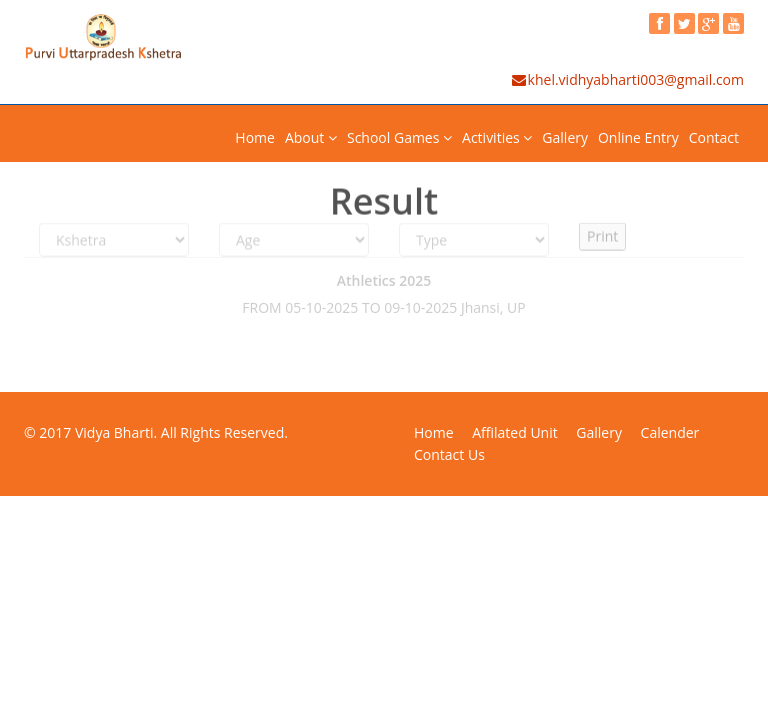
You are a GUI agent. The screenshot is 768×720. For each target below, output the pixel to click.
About (311, 137)
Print (602, 232)
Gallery (565, 137)
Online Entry (638, 137)
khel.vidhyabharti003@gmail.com (627, 79)
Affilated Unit (514, 432)
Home (255, 137)
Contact (714, 137)
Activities (497, 137)
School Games (399, 137)
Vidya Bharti (114, 432)
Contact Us (449, 454)
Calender (670, 432)
